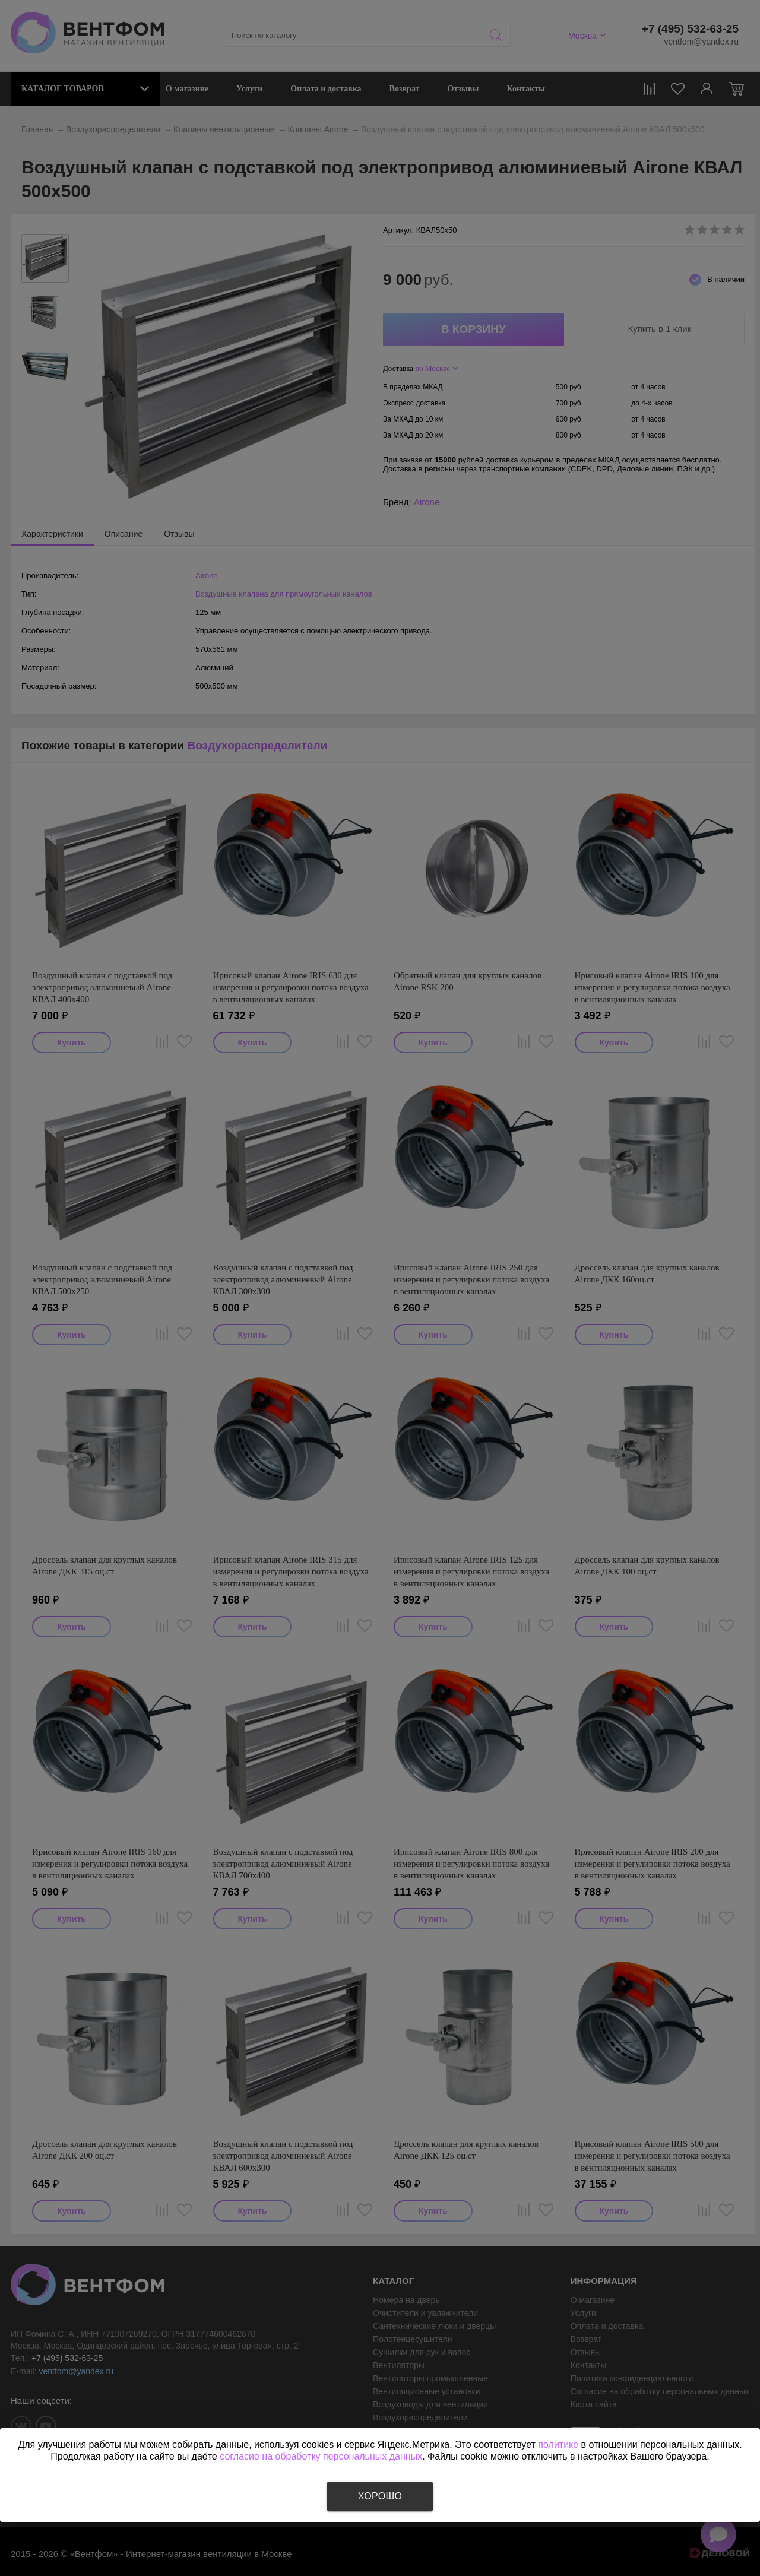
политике (558, 2444)
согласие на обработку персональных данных (321, 2456)
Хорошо (380, 2496)
